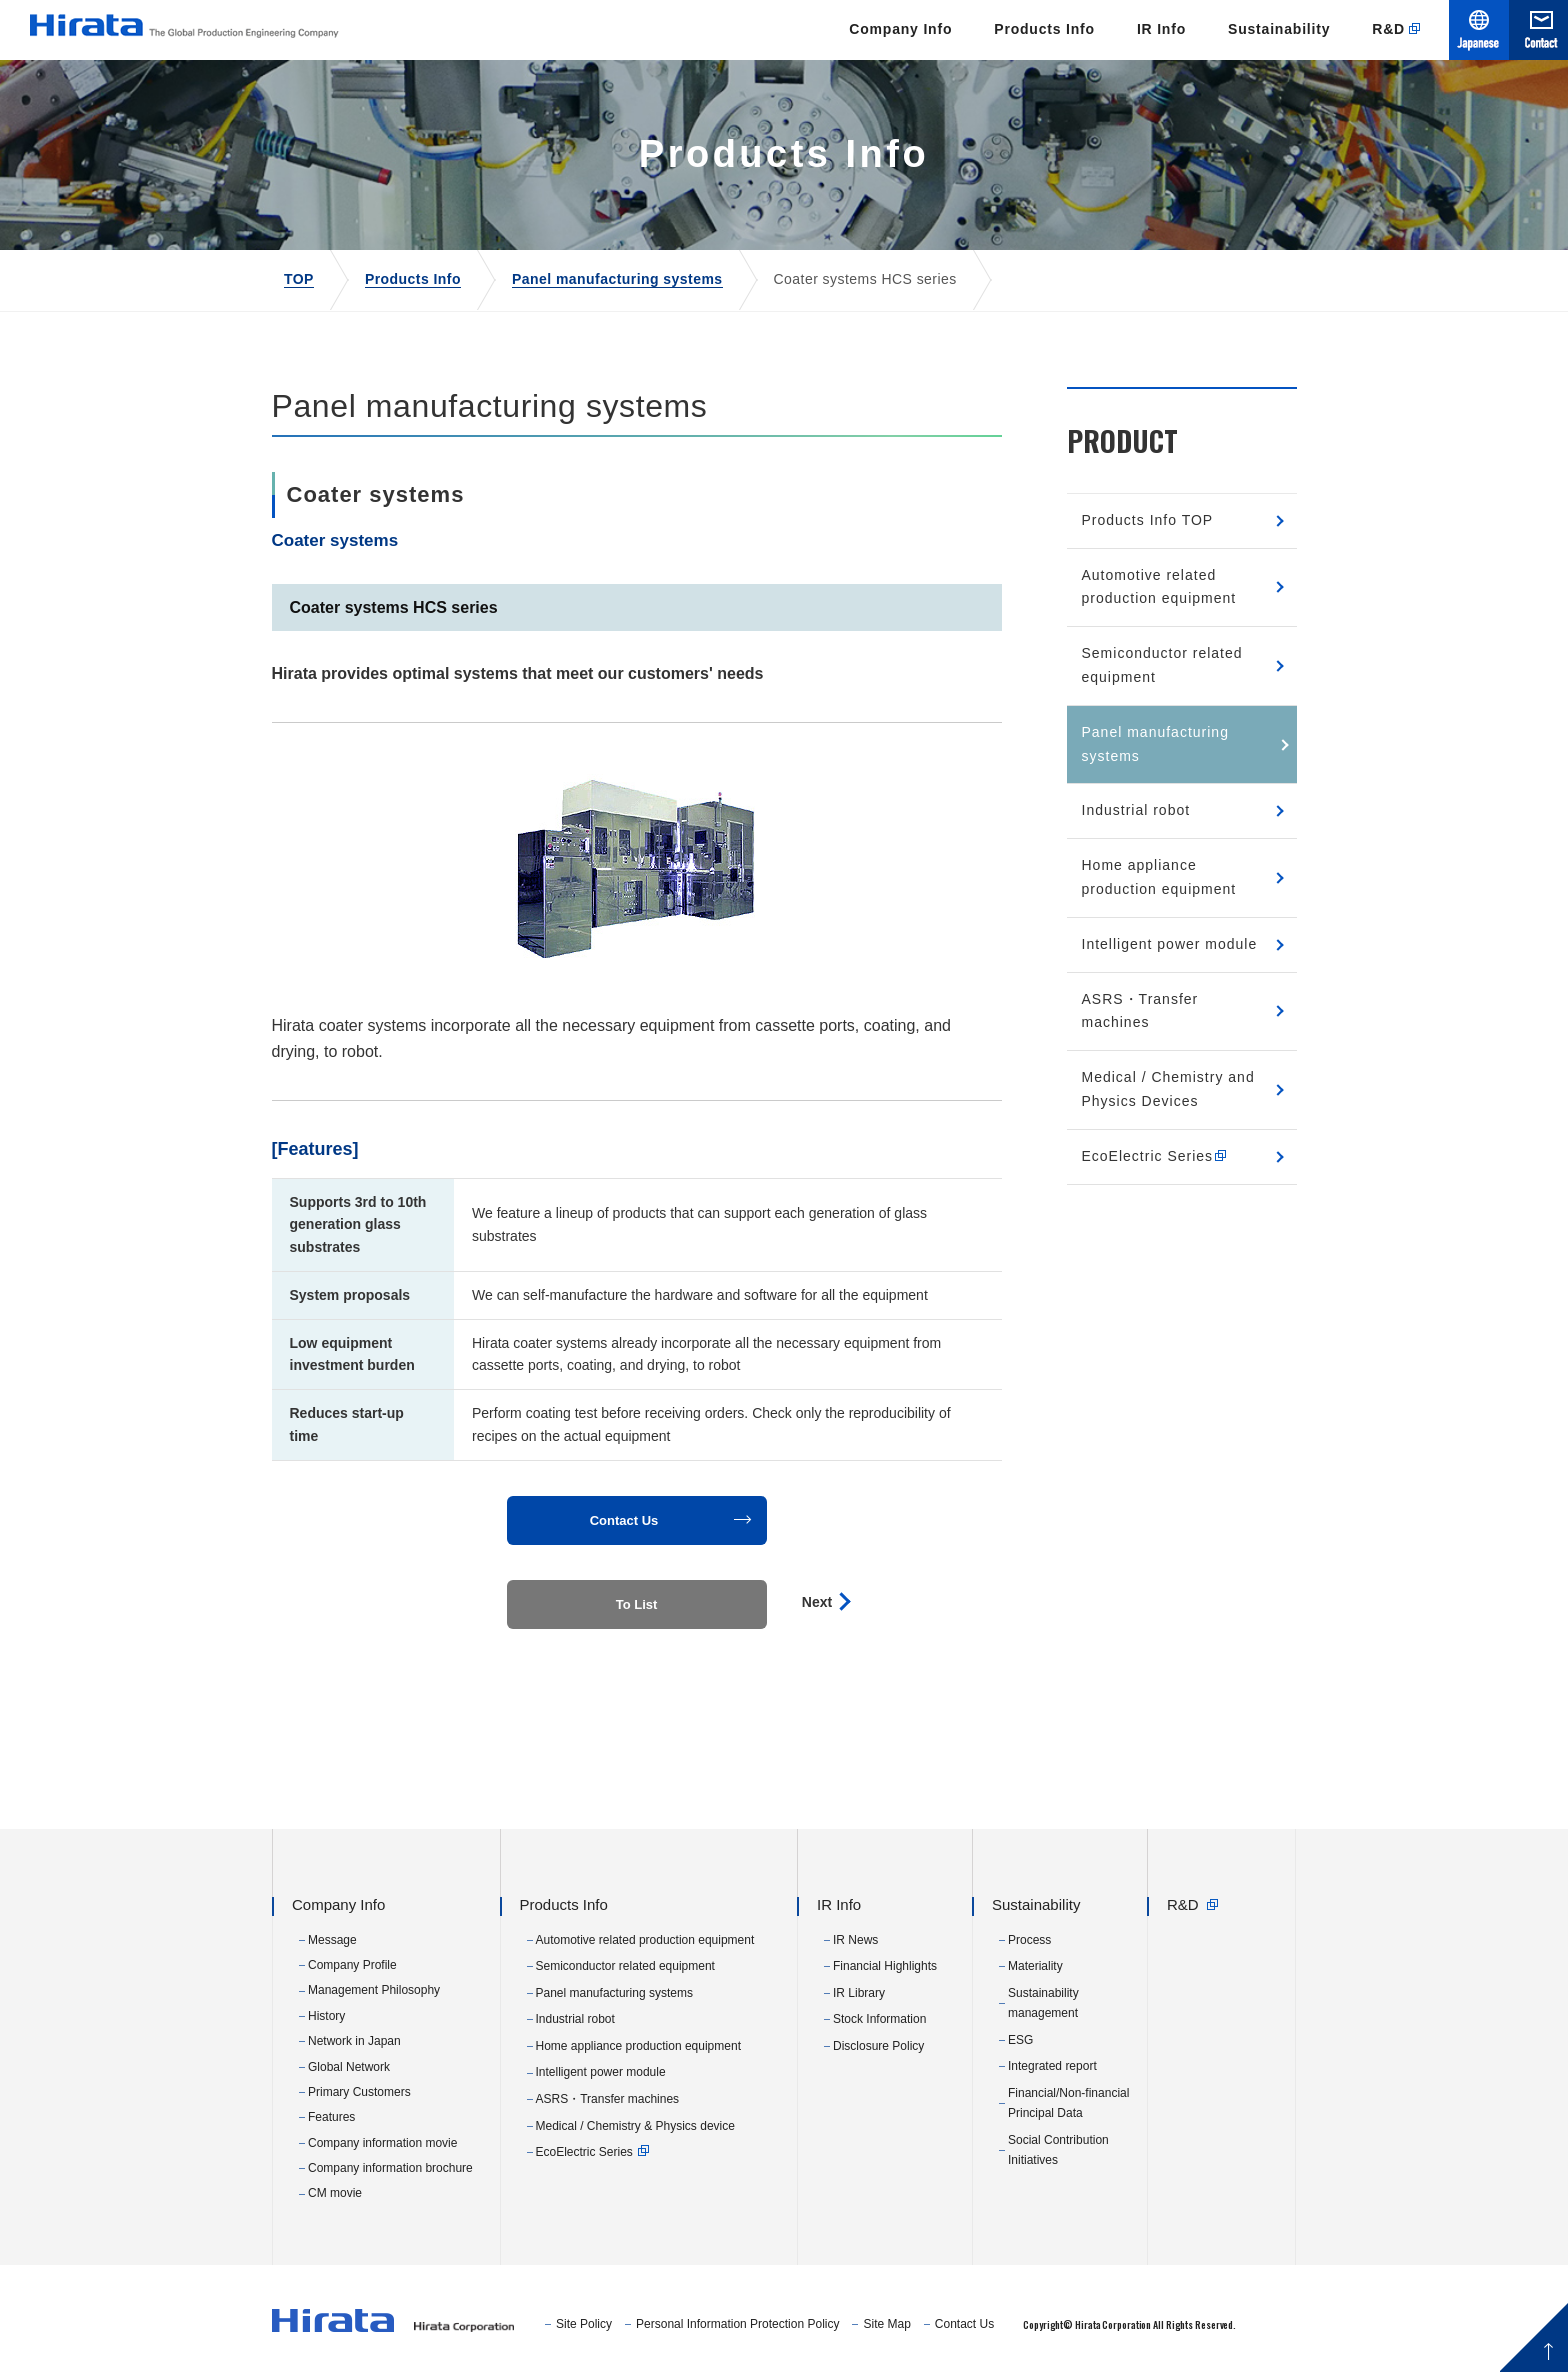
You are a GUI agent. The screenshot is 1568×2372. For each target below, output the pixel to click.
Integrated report (1052, 2066)
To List (637, 1604)
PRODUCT (1122, 440)
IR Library (859, 1993)
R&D (1388, 29)
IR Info (1161, 29)
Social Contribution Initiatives (1058, 2150)
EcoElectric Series (1162, 1156)
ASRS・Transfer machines (1140, 1011)
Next (817, 1602)
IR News (855, 1940)
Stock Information (879, 2019)
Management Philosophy (374, 1990)
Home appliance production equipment (1159, 877)
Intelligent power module (1170, 944)
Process (1029, 1940)
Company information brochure (390, 2168)
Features (331, 2117)
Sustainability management (1043, 2003)
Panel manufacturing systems (1155, 744)
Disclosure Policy (878, 2046)
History (326, 2016)
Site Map (886, 2324)
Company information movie (382, 2143)
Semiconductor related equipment (1162, 665)
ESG (1020, 2040)
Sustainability (1279, 29)
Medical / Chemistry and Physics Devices (1168, 1089)
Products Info (1044, 29)
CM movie (335, 2193)
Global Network (349, 2067)
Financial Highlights (885, 1966)
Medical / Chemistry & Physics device (635, 2126)
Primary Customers (359, 2092)
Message (332, 1940)
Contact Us (964, 2324)
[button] (637, 1520)
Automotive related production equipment (1159, 587)
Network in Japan (354, 2041)
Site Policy (584, 2324)
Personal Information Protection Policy (737, 2324)
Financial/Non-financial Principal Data (1068, 2103)
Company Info (900, 29)
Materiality (1035, 1966)
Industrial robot (1136, 810)
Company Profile (352, 1965)
